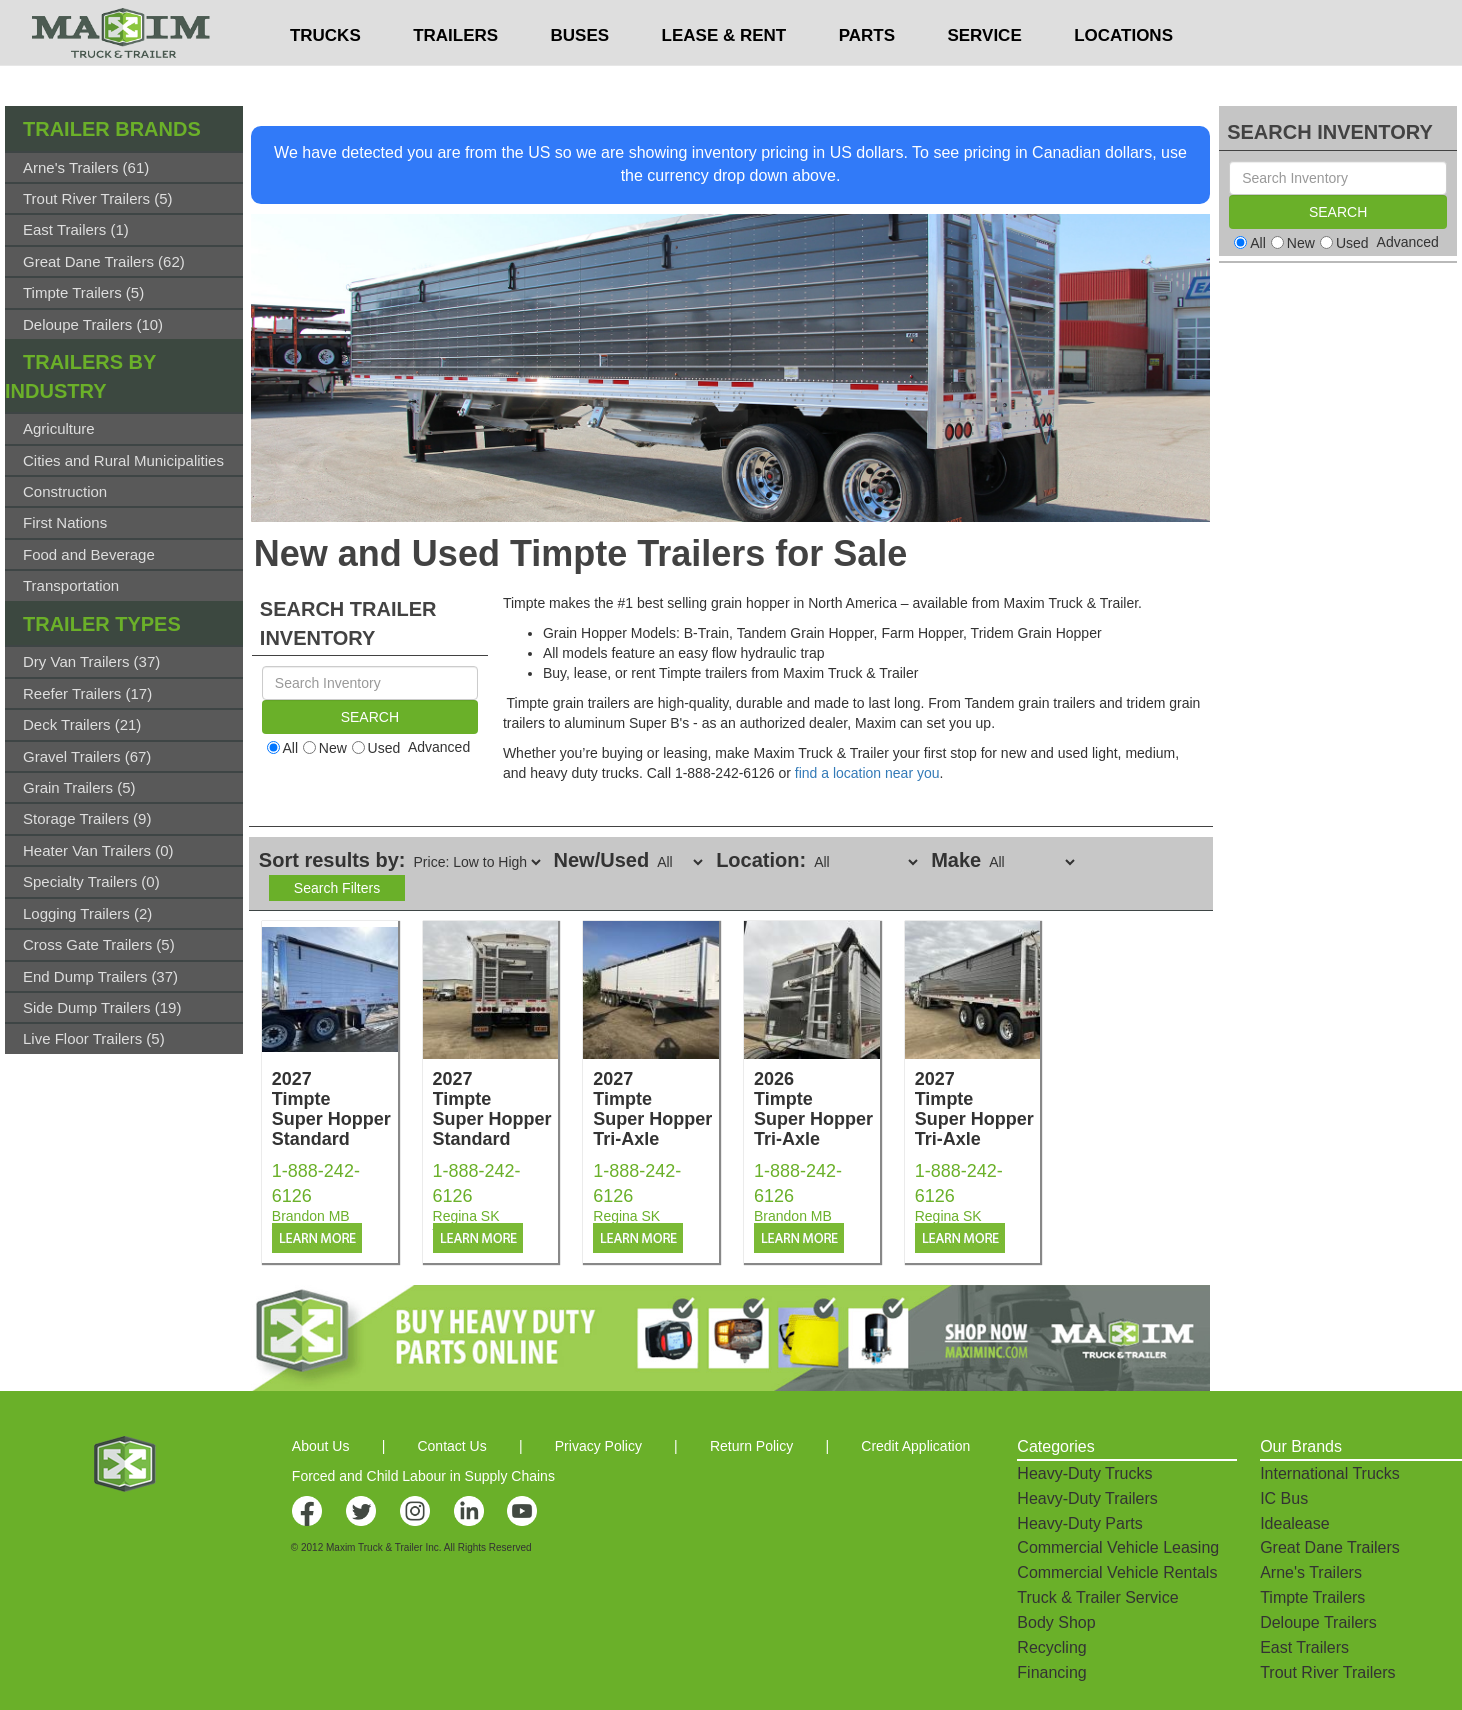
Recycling (1051, 1647)
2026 (817, 1109)
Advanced (439, 747)
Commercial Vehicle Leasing (1118, 1547)
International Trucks (1330, 1473)
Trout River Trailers (1327, 1672)
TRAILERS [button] (455, 75)
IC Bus (1284, 1498)
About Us (321, 1446)
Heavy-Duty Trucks (1084, 1473)
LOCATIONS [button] (1123, 75)
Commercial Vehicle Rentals (1117, 1572)
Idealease (1294, 1523)
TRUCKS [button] (325, 75)
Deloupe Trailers (1318, 1622)
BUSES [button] (580, 75)
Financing (1051, 1672)
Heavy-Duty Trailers (1087, 1498)
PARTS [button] (867, 75)
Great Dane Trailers (1330, 1547)
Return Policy (751, 1446)
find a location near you (867, 773)
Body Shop (1056, 1622)
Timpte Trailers (1312, 1597)
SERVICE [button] (984, 75)
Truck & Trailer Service (1097, 1597)
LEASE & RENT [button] (724, 75)
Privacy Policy (598, 1446)
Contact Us (451, 1446)
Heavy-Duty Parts (1079, 1523)
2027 (335, 1109)
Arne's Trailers (1311, 1572)
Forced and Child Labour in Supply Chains (423, 1476)
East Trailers (1304, 1647)
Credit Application (915, 1446)
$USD (962, 21)
